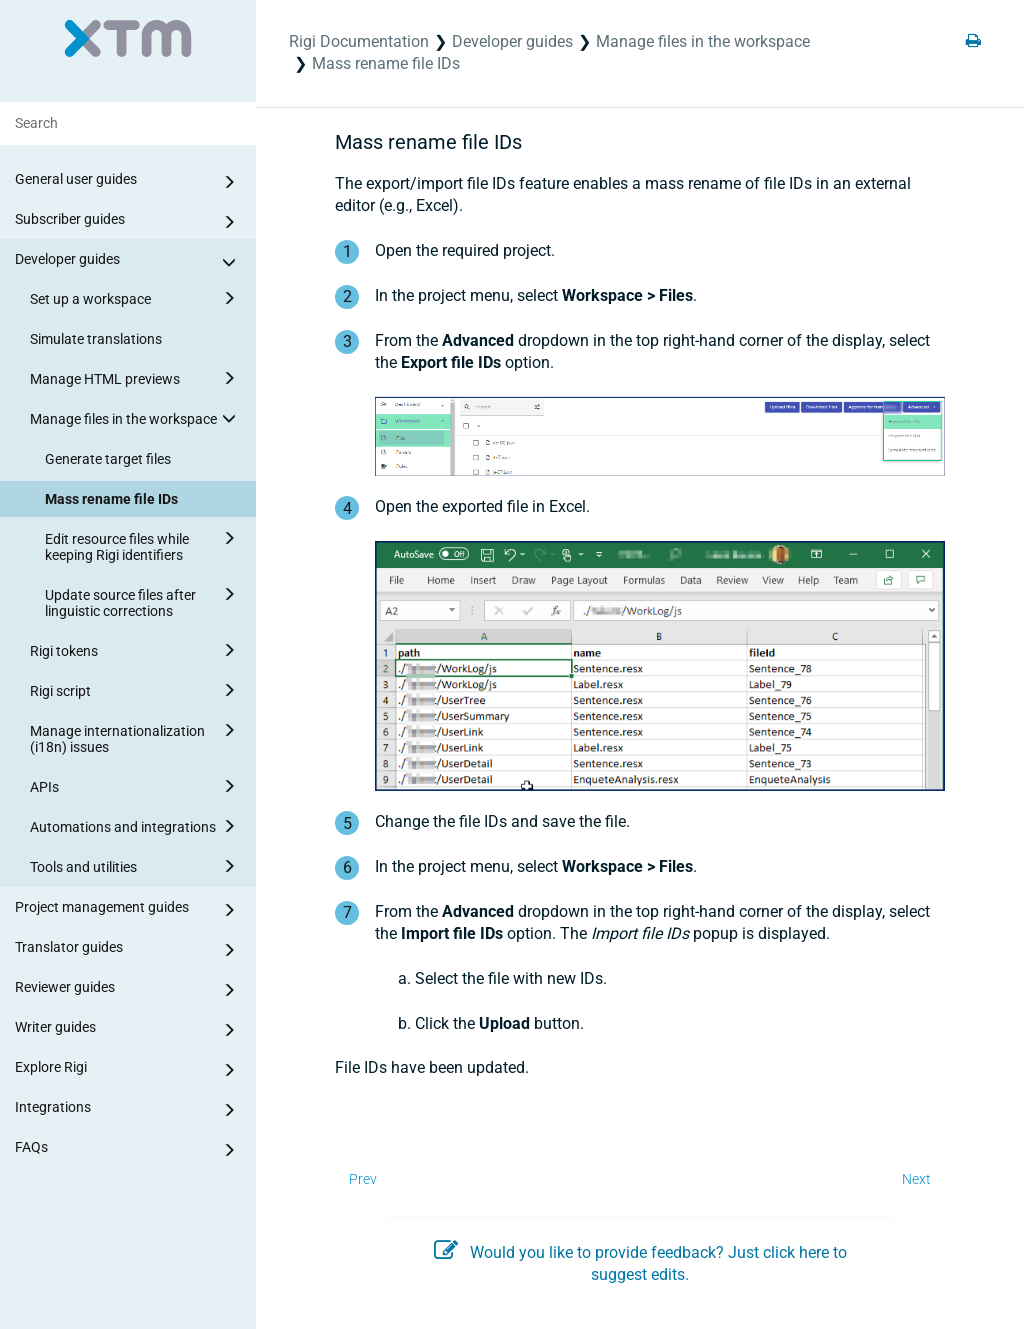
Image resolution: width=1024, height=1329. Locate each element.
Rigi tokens (136, 650)
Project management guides (128, 910)
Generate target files (108, 459)
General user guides (128, 182)
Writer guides (128, 1030)
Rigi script (136, 690)
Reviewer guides (128, 990)
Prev (363, 1179)
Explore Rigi (128, 1070)
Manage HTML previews (136, 378)
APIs (136, 786)
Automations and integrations (136, 826)
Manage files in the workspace (136, 418)
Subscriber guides (128, 222)
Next (916, 1179)
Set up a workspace (136, 298)
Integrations (128, 1110)
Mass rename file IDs (111, 499)
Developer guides (128, 262)
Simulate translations (96, 339)
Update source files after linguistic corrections (143, 600)
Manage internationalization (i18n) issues (136, 736)
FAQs (128, 1150)
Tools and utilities (136, 866)
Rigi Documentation (359, 41)
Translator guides (128, 950)
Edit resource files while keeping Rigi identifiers (143, 544)
